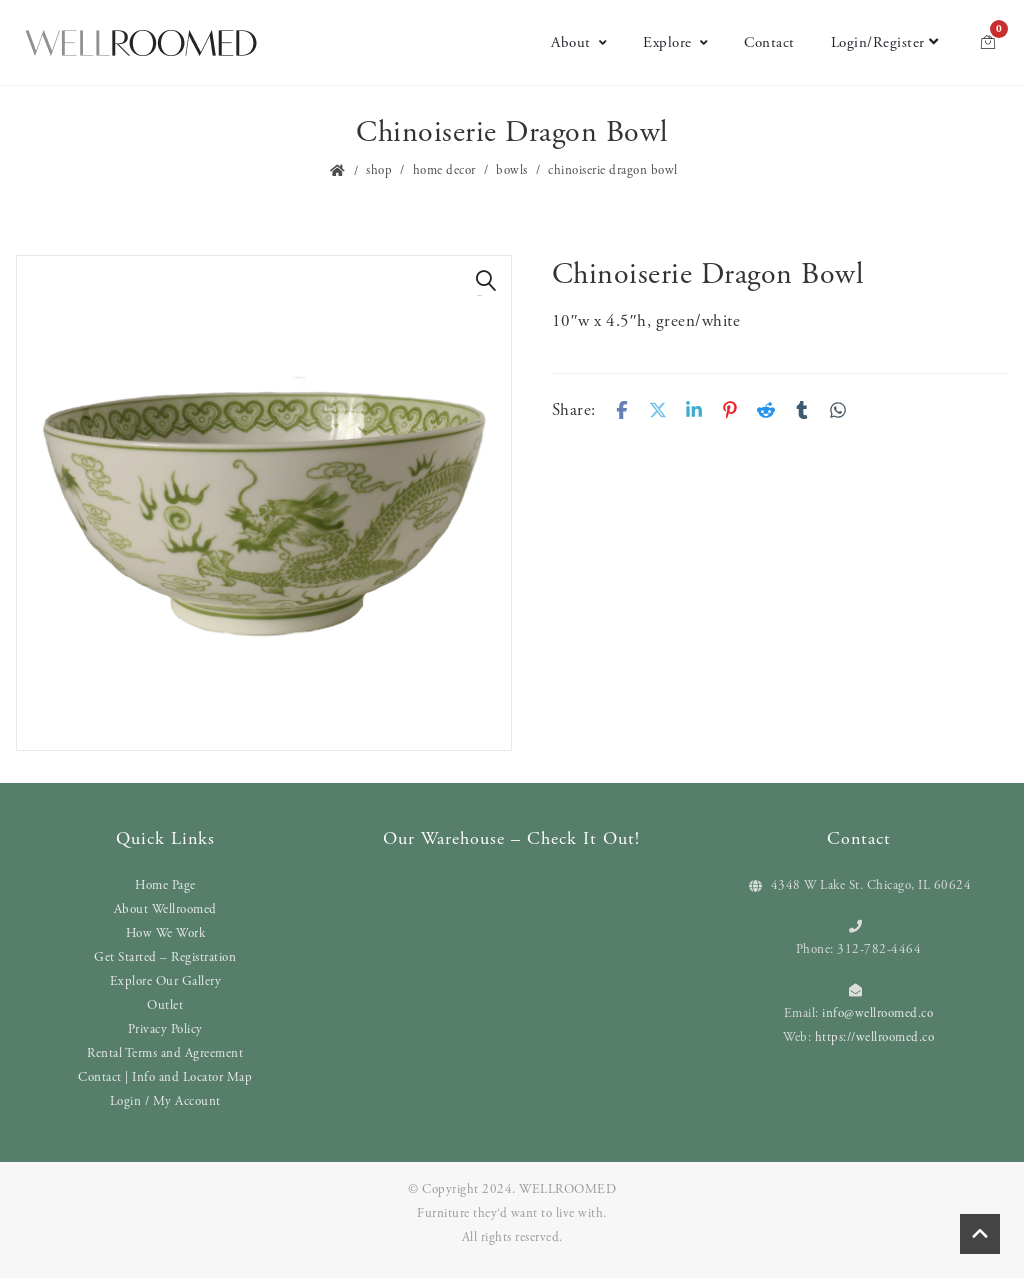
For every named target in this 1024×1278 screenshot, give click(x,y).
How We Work (166, 933)
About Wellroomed (165, 909)
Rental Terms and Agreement (165, 1053)
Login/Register (885, 42)
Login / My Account (165, 1101)
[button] (486, 281)
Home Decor (444, 170)
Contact (769, 42)
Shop (379, 170)
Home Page (165, 885)
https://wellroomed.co (875, 1037)
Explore (675, 42)
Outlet (165, 1005)
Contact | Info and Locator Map (165, 1077)
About (579, 42)
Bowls (512, 170)
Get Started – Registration (165, 957)
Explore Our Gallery (166, 981)
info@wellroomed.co (877, 1013)
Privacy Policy (165, 1029)
